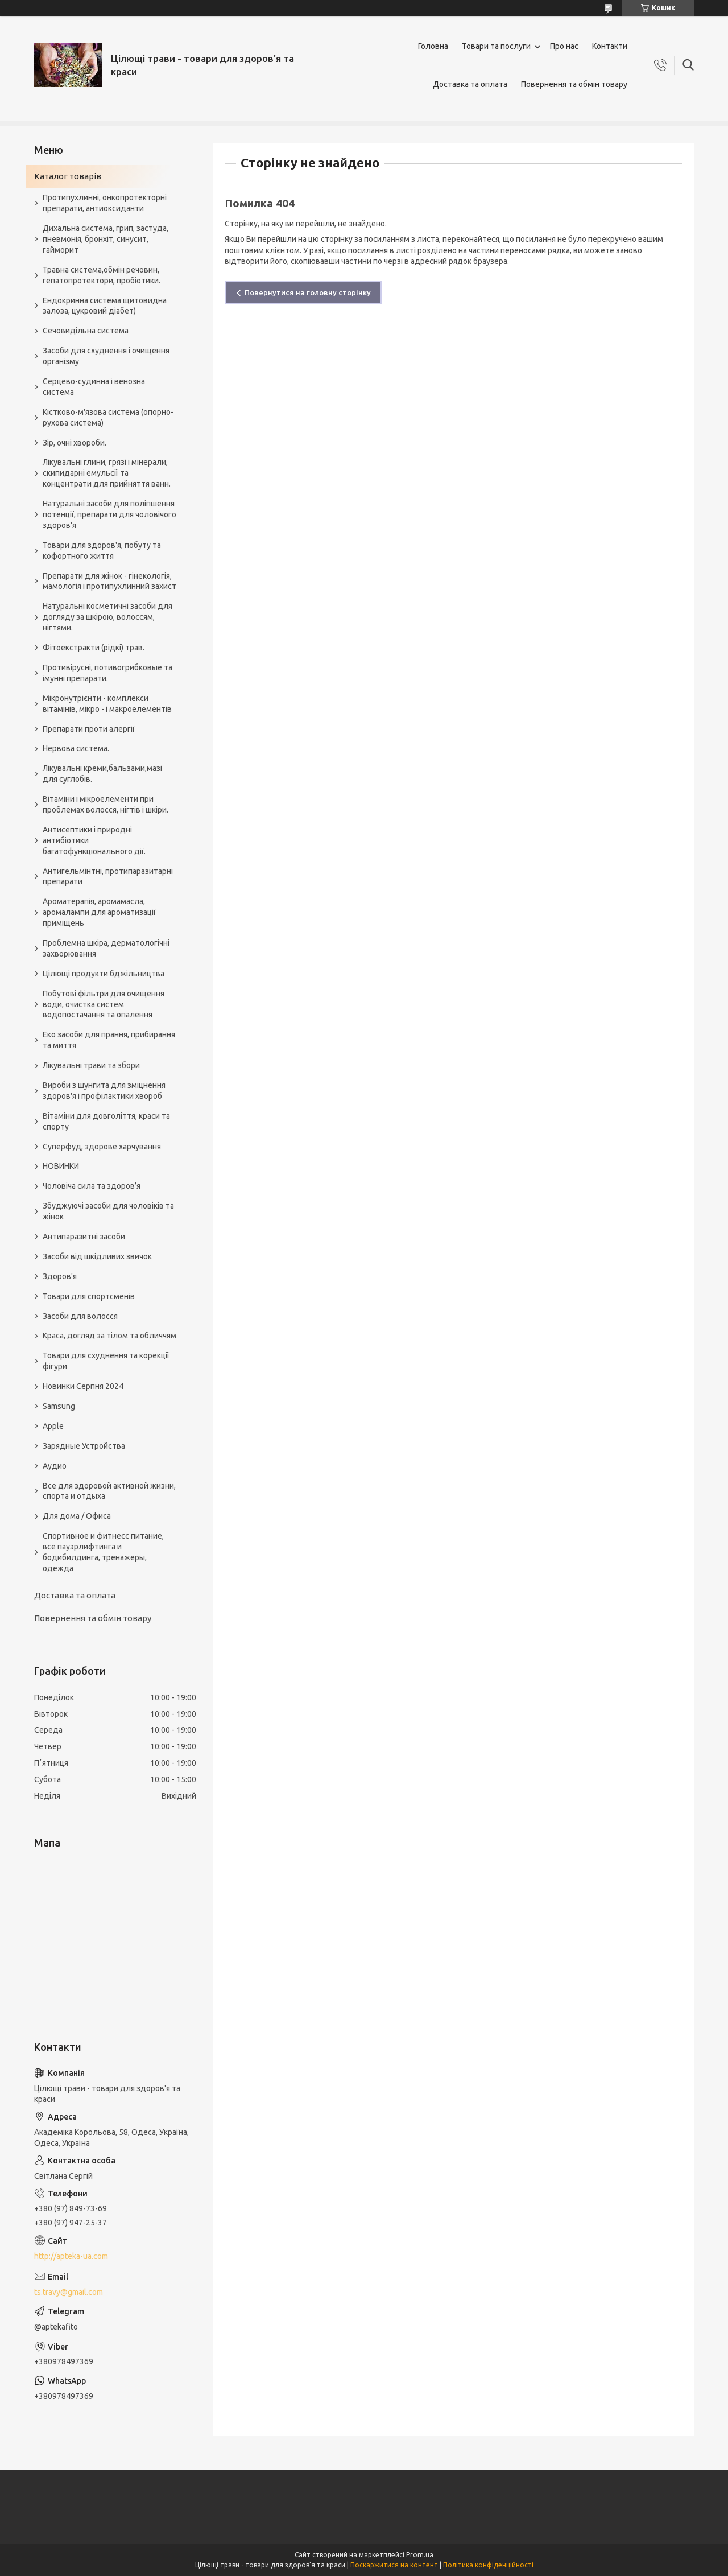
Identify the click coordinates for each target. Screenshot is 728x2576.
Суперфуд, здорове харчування (102, 1146)
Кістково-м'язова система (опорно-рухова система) (108, 417)
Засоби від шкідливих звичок (97, 1256)
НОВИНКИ (61, 1165)
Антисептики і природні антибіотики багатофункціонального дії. (94, 840)
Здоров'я (60, 1276)
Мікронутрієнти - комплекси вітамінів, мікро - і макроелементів (107, 704)
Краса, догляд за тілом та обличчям (109, 1335)
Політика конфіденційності (488, 2565)
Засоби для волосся (80, 1316)
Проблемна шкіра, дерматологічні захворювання (106, 948)
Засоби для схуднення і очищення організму (106, 356)
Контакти (609, 46)
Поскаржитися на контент (394, 2565)
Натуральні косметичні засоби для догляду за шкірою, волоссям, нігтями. (107, 616)
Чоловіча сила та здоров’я (91, 1185)
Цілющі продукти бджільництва (103, 973)
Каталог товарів (67, 176)
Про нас (564, 46)
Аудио (55, 1465)
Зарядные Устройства (84, 1445)
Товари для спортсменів (89, 1296)
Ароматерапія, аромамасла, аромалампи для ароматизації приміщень (99, 912)
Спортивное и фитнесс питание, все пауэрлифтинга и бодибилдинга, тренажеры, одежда (103, 1552)
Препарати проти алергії (89, 728)
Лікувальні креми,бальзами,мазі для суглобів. (102, 774)
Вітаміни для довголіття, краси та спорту (106, 1121)
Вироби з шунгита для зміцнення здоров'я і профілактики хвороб (104, 1091)
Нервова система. (76, 748)
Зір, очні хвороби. (74, 442)
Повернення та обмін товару (574, 84)
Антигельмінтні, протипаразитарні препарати (108, 877)
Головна (433, 46)
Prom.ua (419, 2554)
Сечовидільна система (86, 330)
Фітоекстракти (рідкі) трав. (93, 647)
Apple (53, 1426)
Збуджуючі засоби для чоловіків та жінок (108, 1211)
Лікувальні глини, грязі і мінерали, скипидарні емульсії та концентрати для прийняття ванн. (107, 473)
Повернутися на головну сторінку (308, 292)
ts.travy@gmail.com (68, 2292)
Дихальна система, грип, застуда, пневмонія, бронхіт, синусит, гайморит (105, 239)
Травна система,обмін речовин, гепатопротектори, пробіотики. (101, 275)
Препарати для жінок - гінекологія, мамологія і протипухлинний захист (109, 581)
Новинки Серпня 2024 (83, 1386)
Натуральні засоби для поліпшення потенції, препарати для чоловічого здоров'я (109, 514)
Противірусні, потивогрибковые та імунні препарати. (107, 673)
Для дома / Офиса (77, 1515)
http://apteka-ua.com (71, 2256)
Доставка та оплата (470, 84)
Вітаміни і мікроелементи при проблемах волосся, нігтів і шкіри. (105, 804)
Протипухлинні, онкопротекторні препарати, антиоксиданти (105, 203)
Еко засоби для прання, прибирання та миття (109, 1040)
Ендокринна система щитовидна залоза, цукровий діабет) (105, 306)
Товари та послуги (496, 46)
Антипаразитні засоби (84, 1236)
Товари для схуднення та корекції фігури (106, 1361)
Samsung (59, 1406)
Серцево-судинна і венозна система (94, 387)
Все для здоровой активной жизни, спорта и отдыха (109, 1491)
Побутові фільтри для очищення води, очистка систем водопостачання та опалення (103, 1004)
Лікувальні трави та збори (91, 1065)
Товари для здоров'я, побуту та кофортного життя (102, 550)
